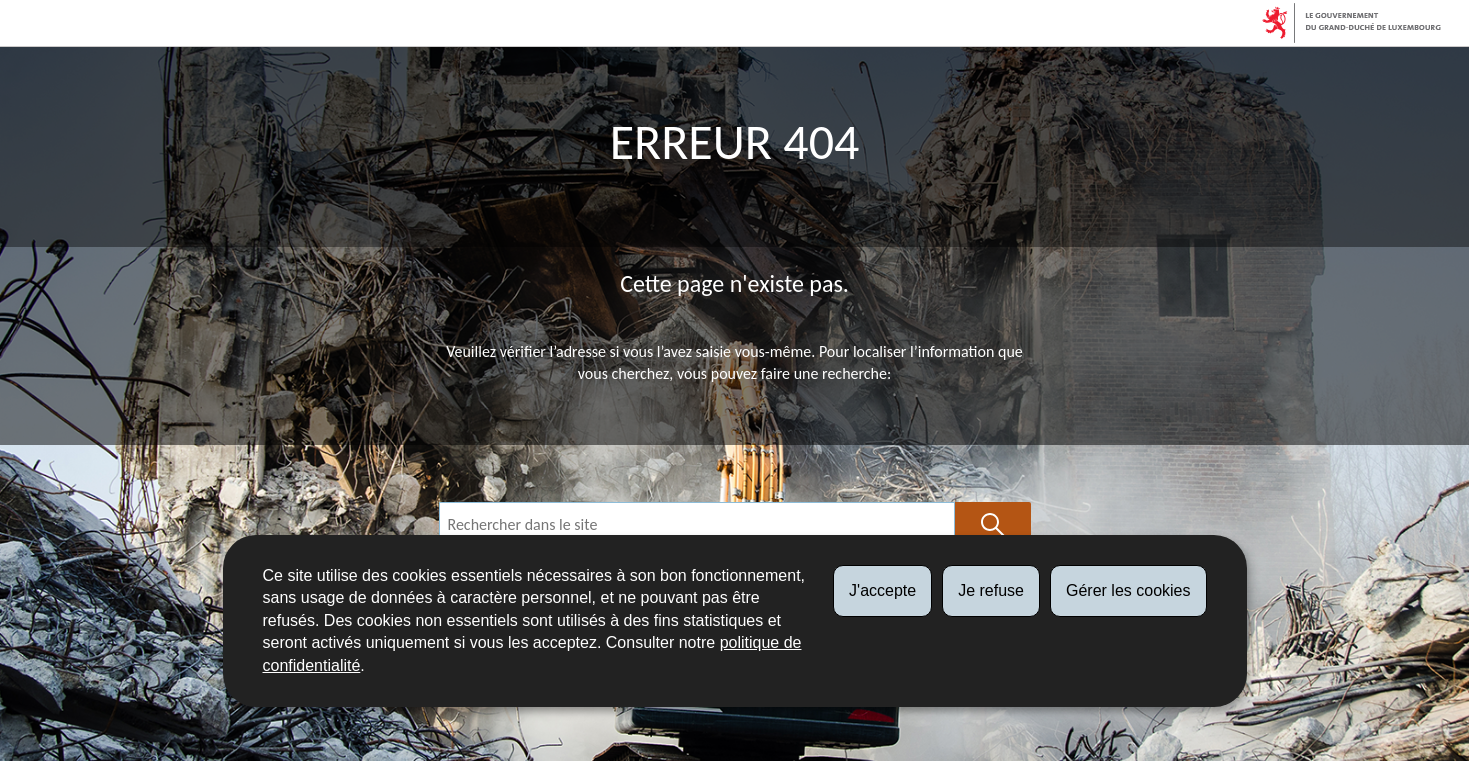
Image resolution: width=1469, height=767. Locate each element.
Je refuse (991, 590)
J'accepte (882, 590)
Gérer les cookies (1128, 590)
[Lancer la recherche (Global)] (993, 525)
